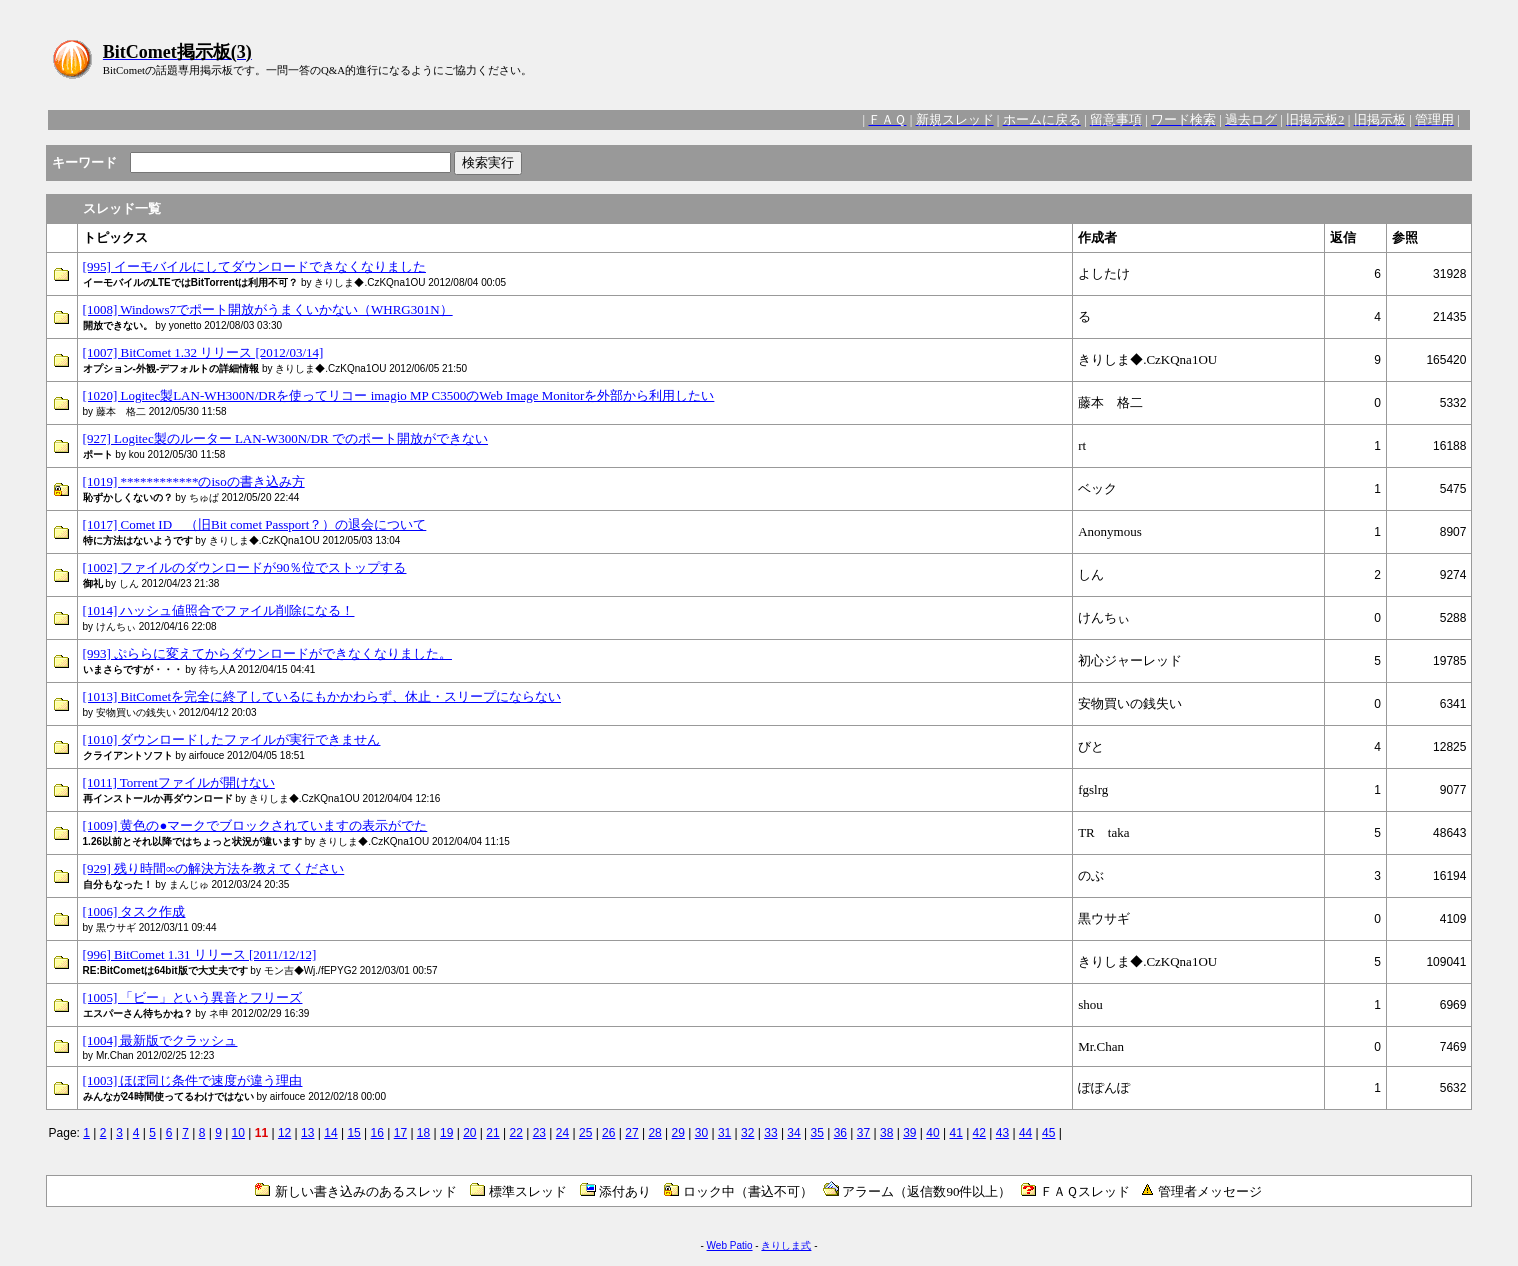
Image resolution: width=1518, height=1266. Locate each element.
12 (284, 1133)
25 (585, 1133)
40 (932, 1133)
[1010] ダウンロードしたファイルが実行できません (232, 739)
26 (608, 1133)
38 (886, 1133)
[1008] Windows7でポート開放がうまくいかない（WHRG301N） (268, 309)
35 (817, 1133)
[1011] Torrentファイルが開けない (179, 782)
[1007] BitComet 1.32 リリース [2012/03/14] (203, 352)
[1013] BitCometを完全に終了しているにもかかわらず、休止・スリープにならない (322, 696)
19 (446, 1133)
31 (724, 1133)
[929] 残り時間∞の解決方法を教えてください (214, 868)
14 (330, 1133)
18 (423, 1133)
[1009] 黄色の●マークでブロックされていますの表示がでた (255, 825)
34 (793, 1133)
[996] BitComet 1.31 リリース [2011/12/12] (200, 954)
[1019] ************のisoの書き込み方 (194, 481)
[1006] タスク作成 (134, 911)
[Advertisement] (1102, 59)
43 (1002, 1133)
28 (654, 1133)
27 (631, 1133)
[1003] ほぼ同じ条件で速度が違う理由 (193, 1080)
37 (863, 1133)
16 (377, 1133)
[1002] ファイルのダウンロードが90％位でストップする (245, 567)
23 (539, 1133)
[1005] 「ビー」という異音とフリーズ (193, 997)
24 (562, 1133)
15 (353, 1133)
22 (515, 1133)
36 (840, 1133)
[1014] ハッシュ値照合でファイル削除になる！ (219, 610)
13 (307, 1133)
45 (1048, 1133)
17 (400, 1133)
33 (770, 1133)
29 (678, 1133)
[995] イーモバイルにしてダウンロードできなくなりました (254, 266)
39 (909, 1133)
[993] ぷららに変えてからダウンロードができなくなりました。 (267, 653)
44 (1025, 1133)
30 (701, 1133)
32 (747, 1133)
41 (955, 1133)
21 (492, 1133)
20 (469, 1133)
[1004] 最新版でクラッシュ (160, 1040)
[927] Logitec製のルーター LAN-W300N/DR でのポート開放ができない (286, 438)
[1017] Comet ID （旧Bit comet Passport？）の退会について (255, 524)
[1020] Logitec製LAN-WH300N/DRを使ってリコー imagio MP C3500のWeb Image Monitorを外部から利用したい (399, 395)
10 (238, 1133)
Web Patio (730, 1245)
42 (979, 1133)
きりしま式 (786, 1245)
